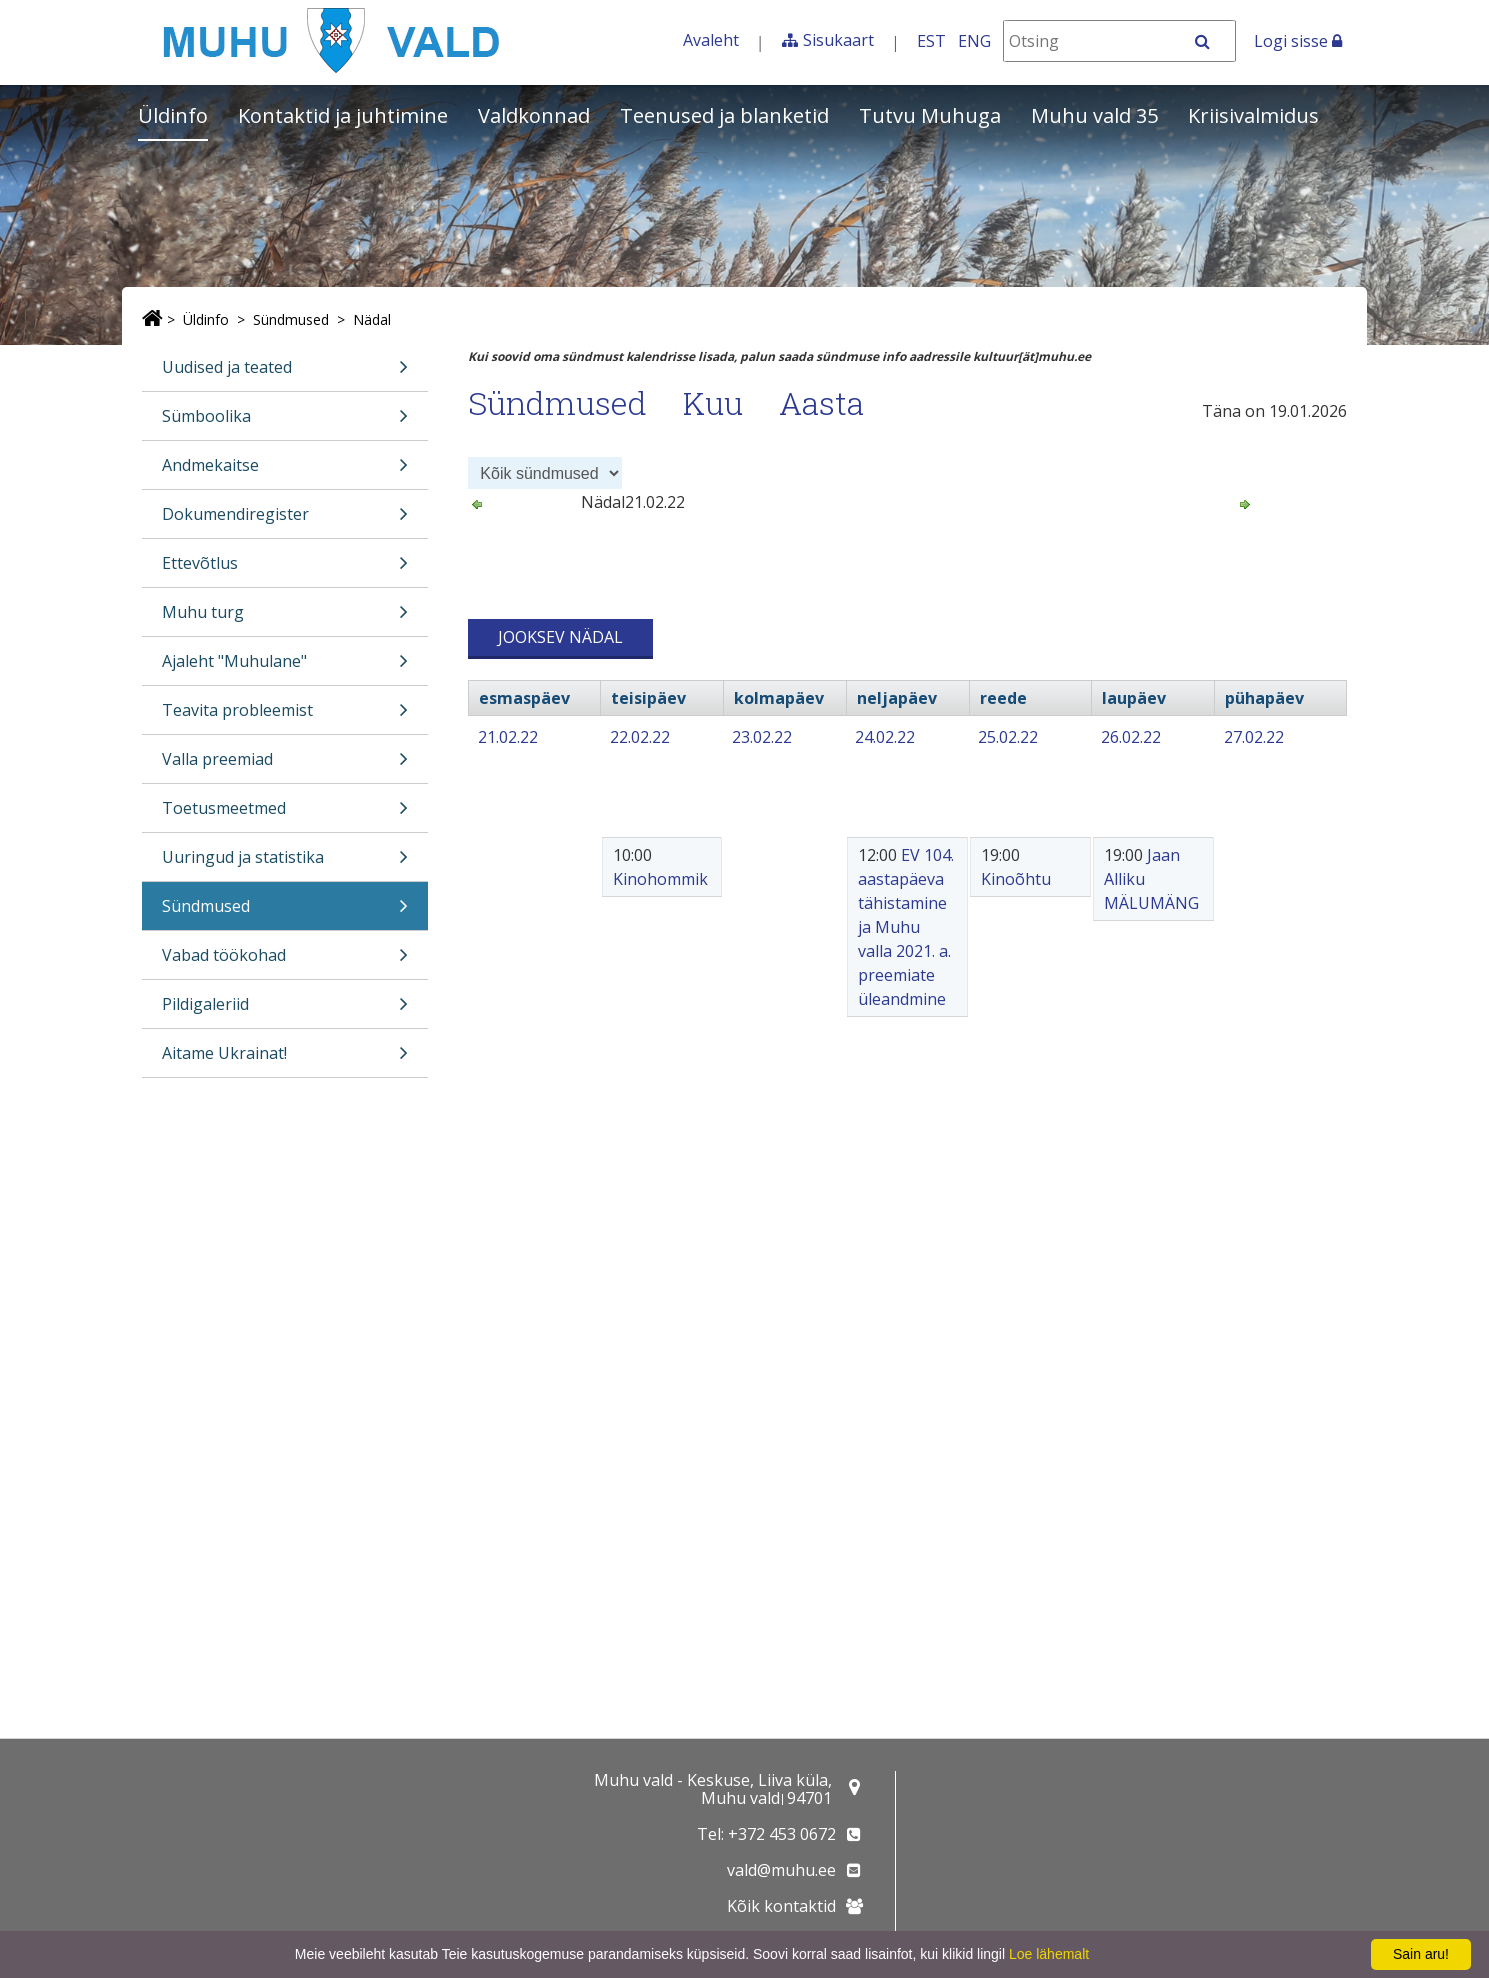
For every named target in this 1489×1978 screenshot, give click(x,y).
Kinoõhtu (1016, 879)
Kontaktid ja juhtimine (343, 115)
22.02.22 (640, 737)
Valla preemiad (285, 765)
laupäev (1134, 698)
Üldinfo (173, 115)
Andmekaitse (285, 471)
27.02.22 (1254, 737)
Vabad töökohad (285, 961)
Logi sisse (1298, 41)
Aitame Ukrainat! (285, 1059)
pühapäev (1264, 698)
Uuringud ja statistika (285, 863)
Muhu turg (285, 618)
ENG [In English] (974, 41)
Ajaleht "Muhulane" (285, 667)
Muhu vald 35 (1094, 115)
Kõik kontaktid (781, 1906)
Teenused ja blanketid (724, 115)
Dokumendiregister (285, 520)
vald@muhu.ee (781, 1870)
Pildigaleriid (285, 1010)
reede (1003, 698)
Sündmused (291, 319)
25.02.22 (1008, 737)
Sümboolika (285, 422)
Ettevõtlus (285, 569)
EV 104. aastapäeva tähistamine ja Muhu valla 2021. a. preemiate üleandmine (906, 927)
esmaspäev (524, 698)
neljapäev (897, 698)
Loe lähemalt (1049, 1954)
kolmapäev (779, 698)
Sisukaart (838, 40)
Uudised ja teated (285, 373)
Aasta (821, 402)
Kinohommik (660, 879)
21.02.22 (508, 737)
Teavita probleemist (285, 716)
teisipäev (648, 698)
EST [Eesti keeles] (931, 41)
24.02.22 (885, 737)
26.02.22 (1131, 737)
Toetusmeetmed (285, 814)
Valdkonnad (534, 115)
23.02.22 (762, 737)
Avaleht (711, 40)
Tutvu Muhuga (930, 115)
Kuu (713, 402)
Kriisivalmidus (1253, 115)
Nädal (372, 319)
